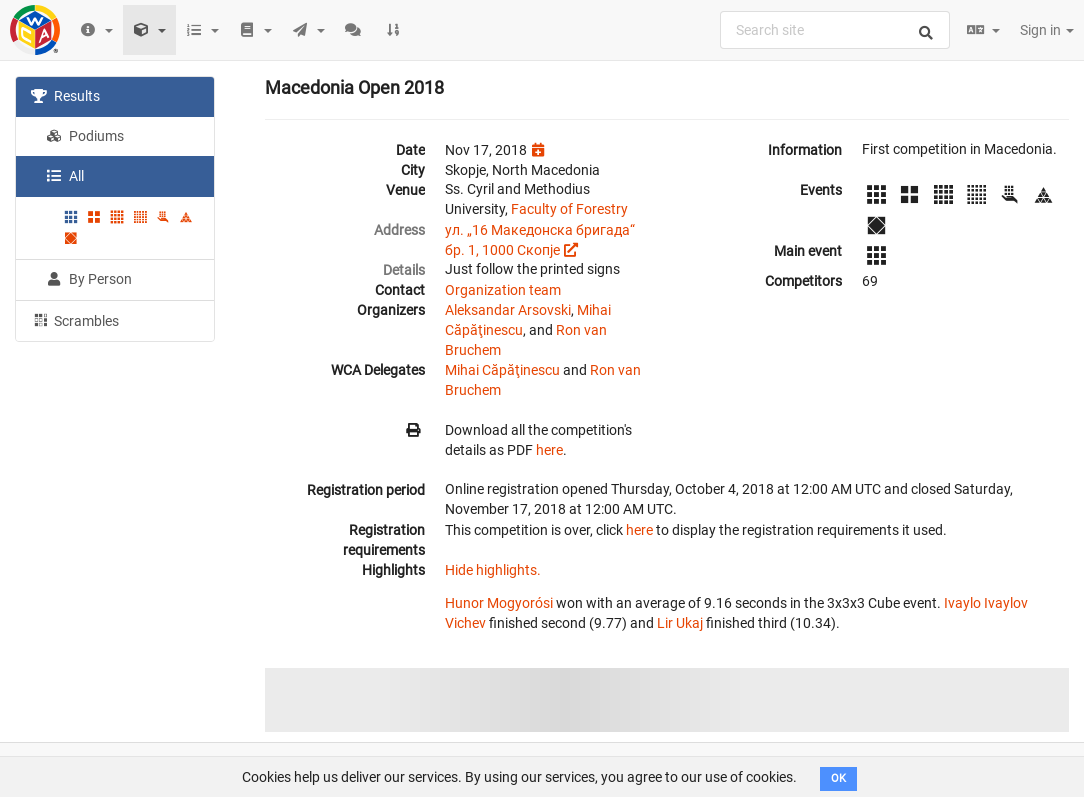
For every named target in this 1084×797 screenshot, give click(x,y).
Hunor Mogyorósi (499, 603)
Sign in (1047, 30)
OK (838, 778)
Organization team (503, 290)
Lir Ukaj (680, 623)
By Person (89, 279)
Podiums (85, 136)
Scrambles (75, 320)
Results (65, 96)
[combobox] (835, 30)
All (65, 176)
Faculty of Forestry (569, 209)
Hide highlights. (493, 570)
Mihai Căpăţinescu (502, 370)
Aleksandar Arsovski (508, 310)
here (549, 450)
